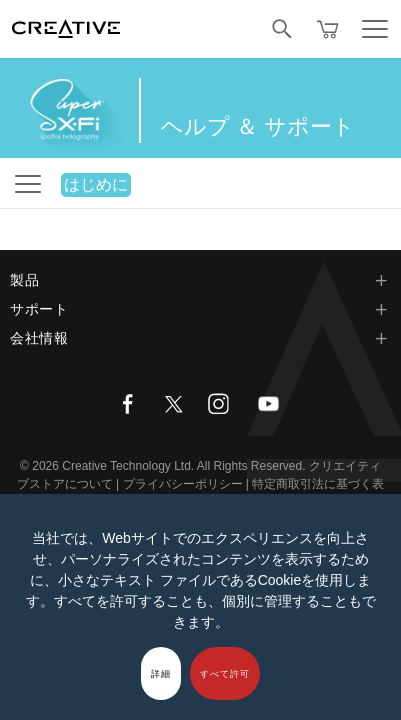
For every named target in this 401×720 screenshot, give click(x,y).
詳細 (161, 674)
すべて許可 (225, 674)
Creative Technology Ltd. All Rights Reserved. (183, 466)
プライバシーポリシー (183, 484)
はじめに (96, 184)
